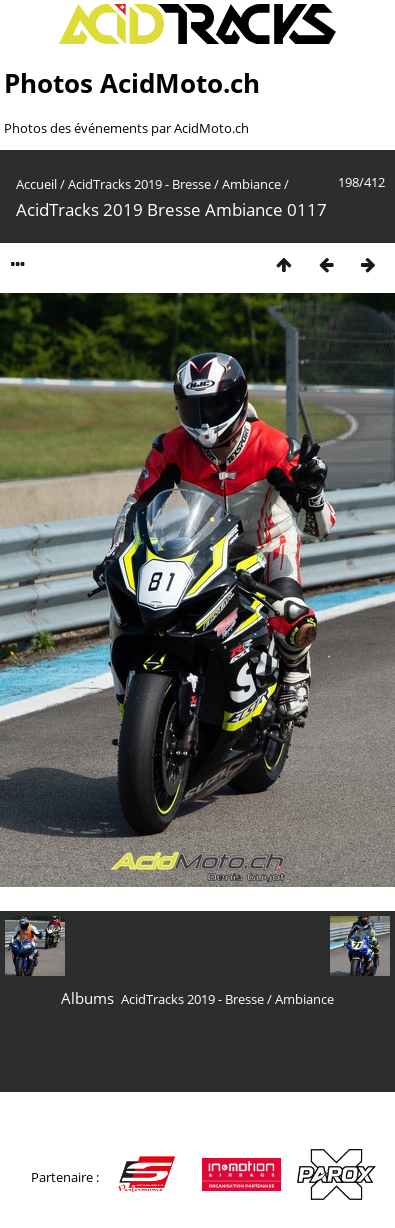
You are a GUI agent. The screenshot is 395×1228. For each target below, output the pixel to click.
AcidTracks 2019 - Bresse (139, 184)
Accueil (36, 184)
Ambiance (251, 184)
